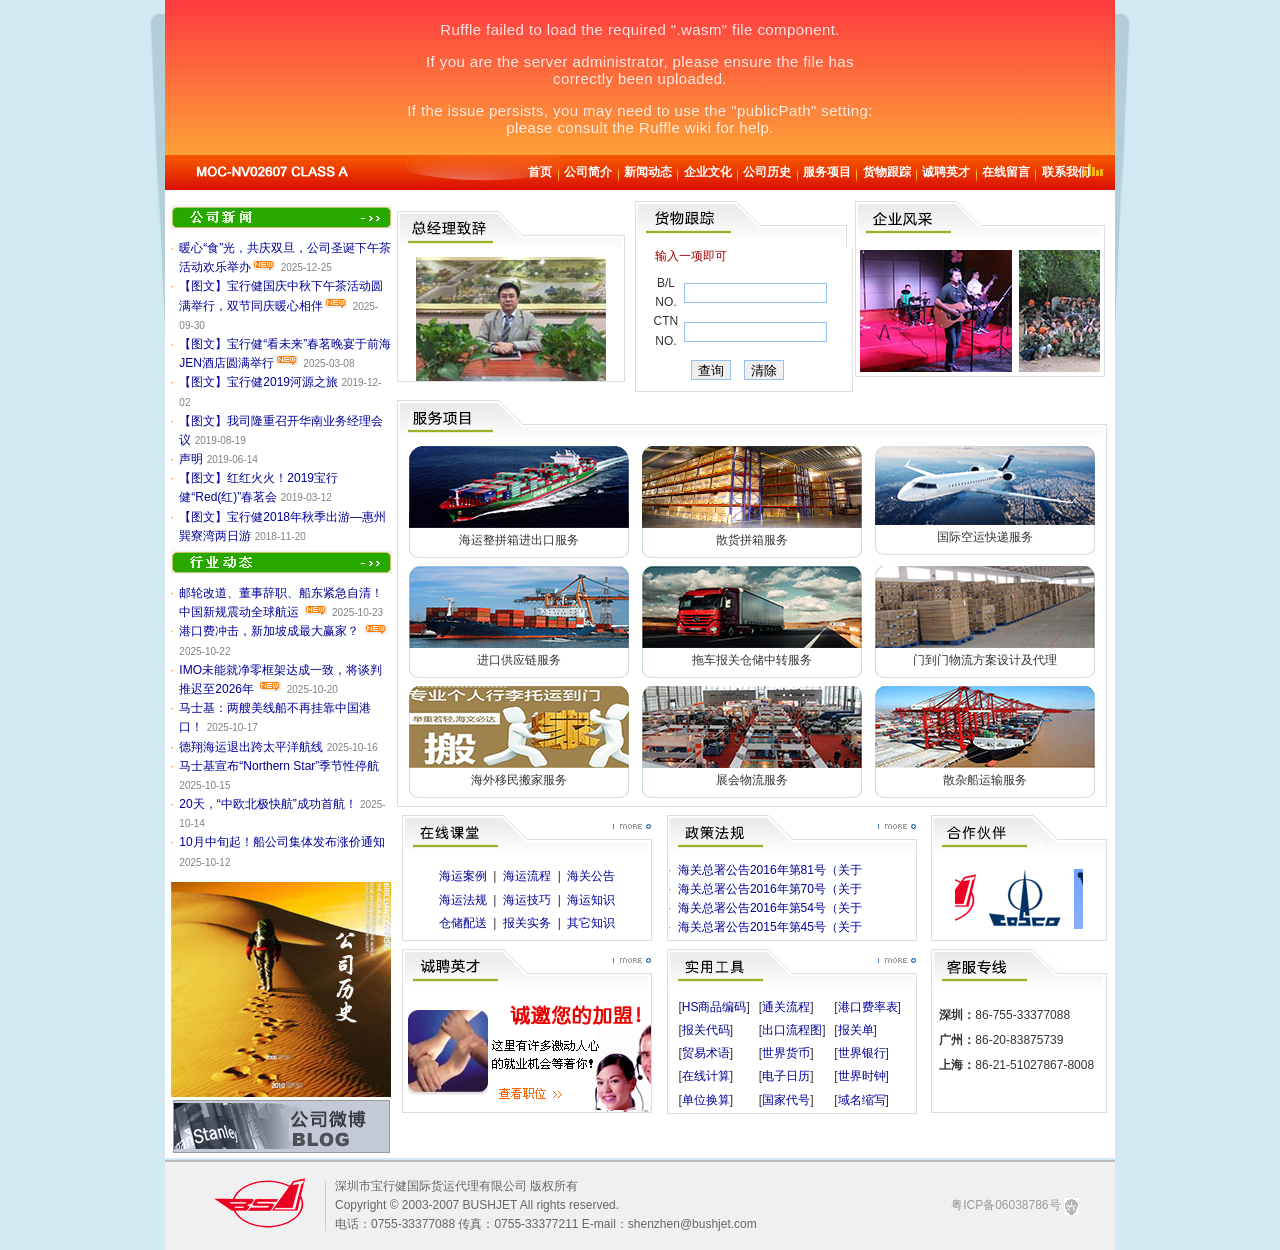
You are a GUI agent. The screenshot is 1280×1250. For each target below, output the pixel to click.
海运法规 (463, 900)
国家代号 (786, 1100)
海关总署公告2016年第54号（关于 (770, 908)
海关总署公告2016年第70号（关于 (770, 889)
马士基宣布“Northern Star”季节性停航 (279, 766)
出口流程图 (792, 1030)
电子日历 (786, 1076)
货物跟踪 (887, 172)
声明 (191, 459)
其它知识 (591, 923)
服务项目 (827, 172)
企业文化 (708, 172)
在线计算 (706, 1076)
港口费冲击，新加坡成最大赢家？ (269, 631)
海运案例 (463, 876)
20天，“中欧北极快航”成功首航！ (267, 804)
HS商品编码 (714, 1007)
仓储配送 (463, 923)
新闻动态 (648, 172)
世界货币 (786, 1053)
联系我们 (1066, 172)
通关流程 (786, 1007)
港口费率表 (868, 1007)
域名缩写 (862, 1100)
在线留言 (1006, 172)
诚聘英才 (946, 172)
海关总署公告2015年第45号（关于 (770, 927)
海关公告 (591, 876)
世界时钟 (862, 1076)
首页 (540, 172)
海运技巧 (527, 900)
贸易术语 (706, 1053)
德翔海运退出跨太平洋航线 (251, 747)
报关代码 (706, 1030)
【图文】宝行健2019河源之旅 (258, 382)
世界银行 (862, 1053)
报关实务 (527, 923)
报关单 (856, 1030)
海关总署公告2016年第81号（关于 (770, 870)
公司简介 (588, 172)
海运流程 (527, 876)
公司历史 (767, 172)
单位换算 (706, 1100)
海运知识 (591, 900)
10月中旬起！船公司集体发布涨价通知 (281, 842)
